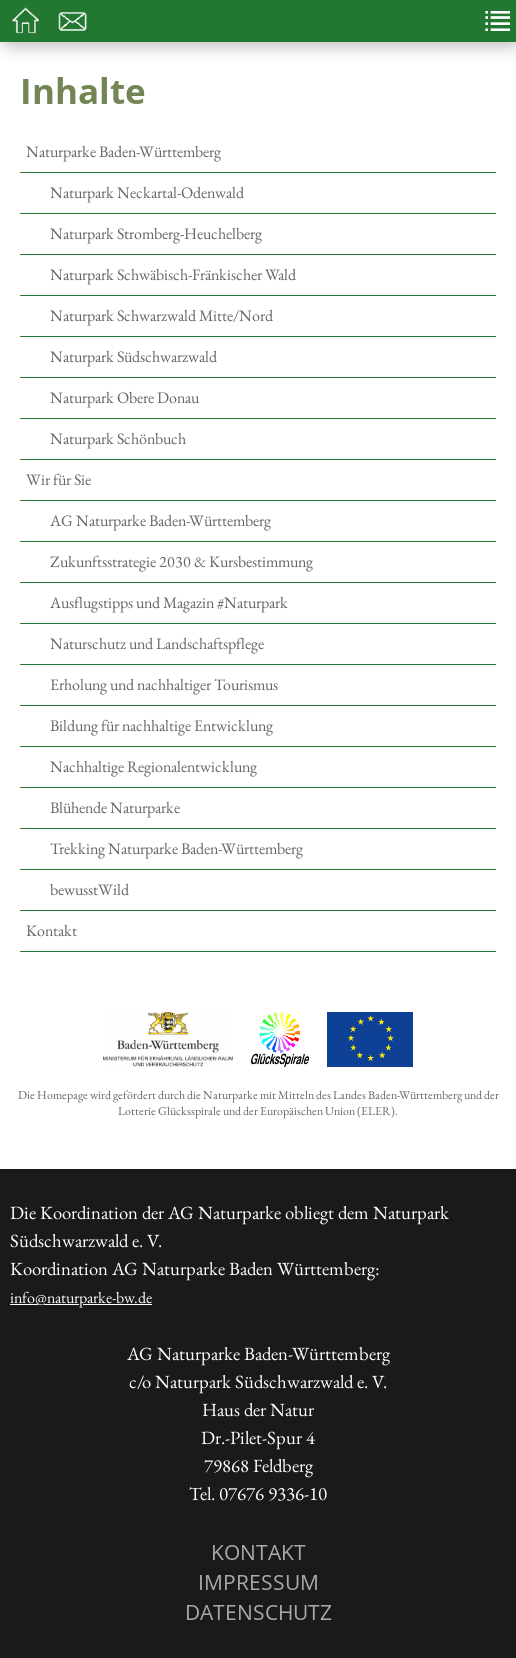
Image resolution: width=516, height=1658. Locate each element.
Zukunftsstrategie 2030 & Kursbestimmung (181, 561)
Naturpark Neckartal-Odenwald (147, 192)
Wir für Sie (58, 479)
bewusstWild (89, 889)
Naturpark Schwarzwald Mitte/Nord (161, 315)
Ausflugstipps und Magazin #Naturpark (169, 602)
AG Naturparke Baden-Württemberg (160, 520)
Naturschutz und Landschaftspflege (157, 643)
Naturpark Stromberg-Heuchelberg (156, 233)
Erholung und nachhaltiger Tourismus (164, 684)
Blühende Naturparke (115, 807)
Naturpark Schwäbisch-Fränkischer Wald (173, 274)
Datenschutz (258, 1611)
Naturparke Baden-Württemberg (123, 151)
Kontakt (51, 930)
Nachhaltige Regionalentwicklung (153, 766)
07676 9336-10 (273, 1493)
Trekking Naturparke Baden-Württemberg (176, 848)
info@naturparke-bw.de (81, 1297)
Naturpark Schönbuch (118, 438)
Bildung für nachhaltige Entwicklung (161, 725)
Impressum (258, 1581)
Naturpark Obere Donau (124, 397)
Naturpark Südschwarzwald (133, 356)
